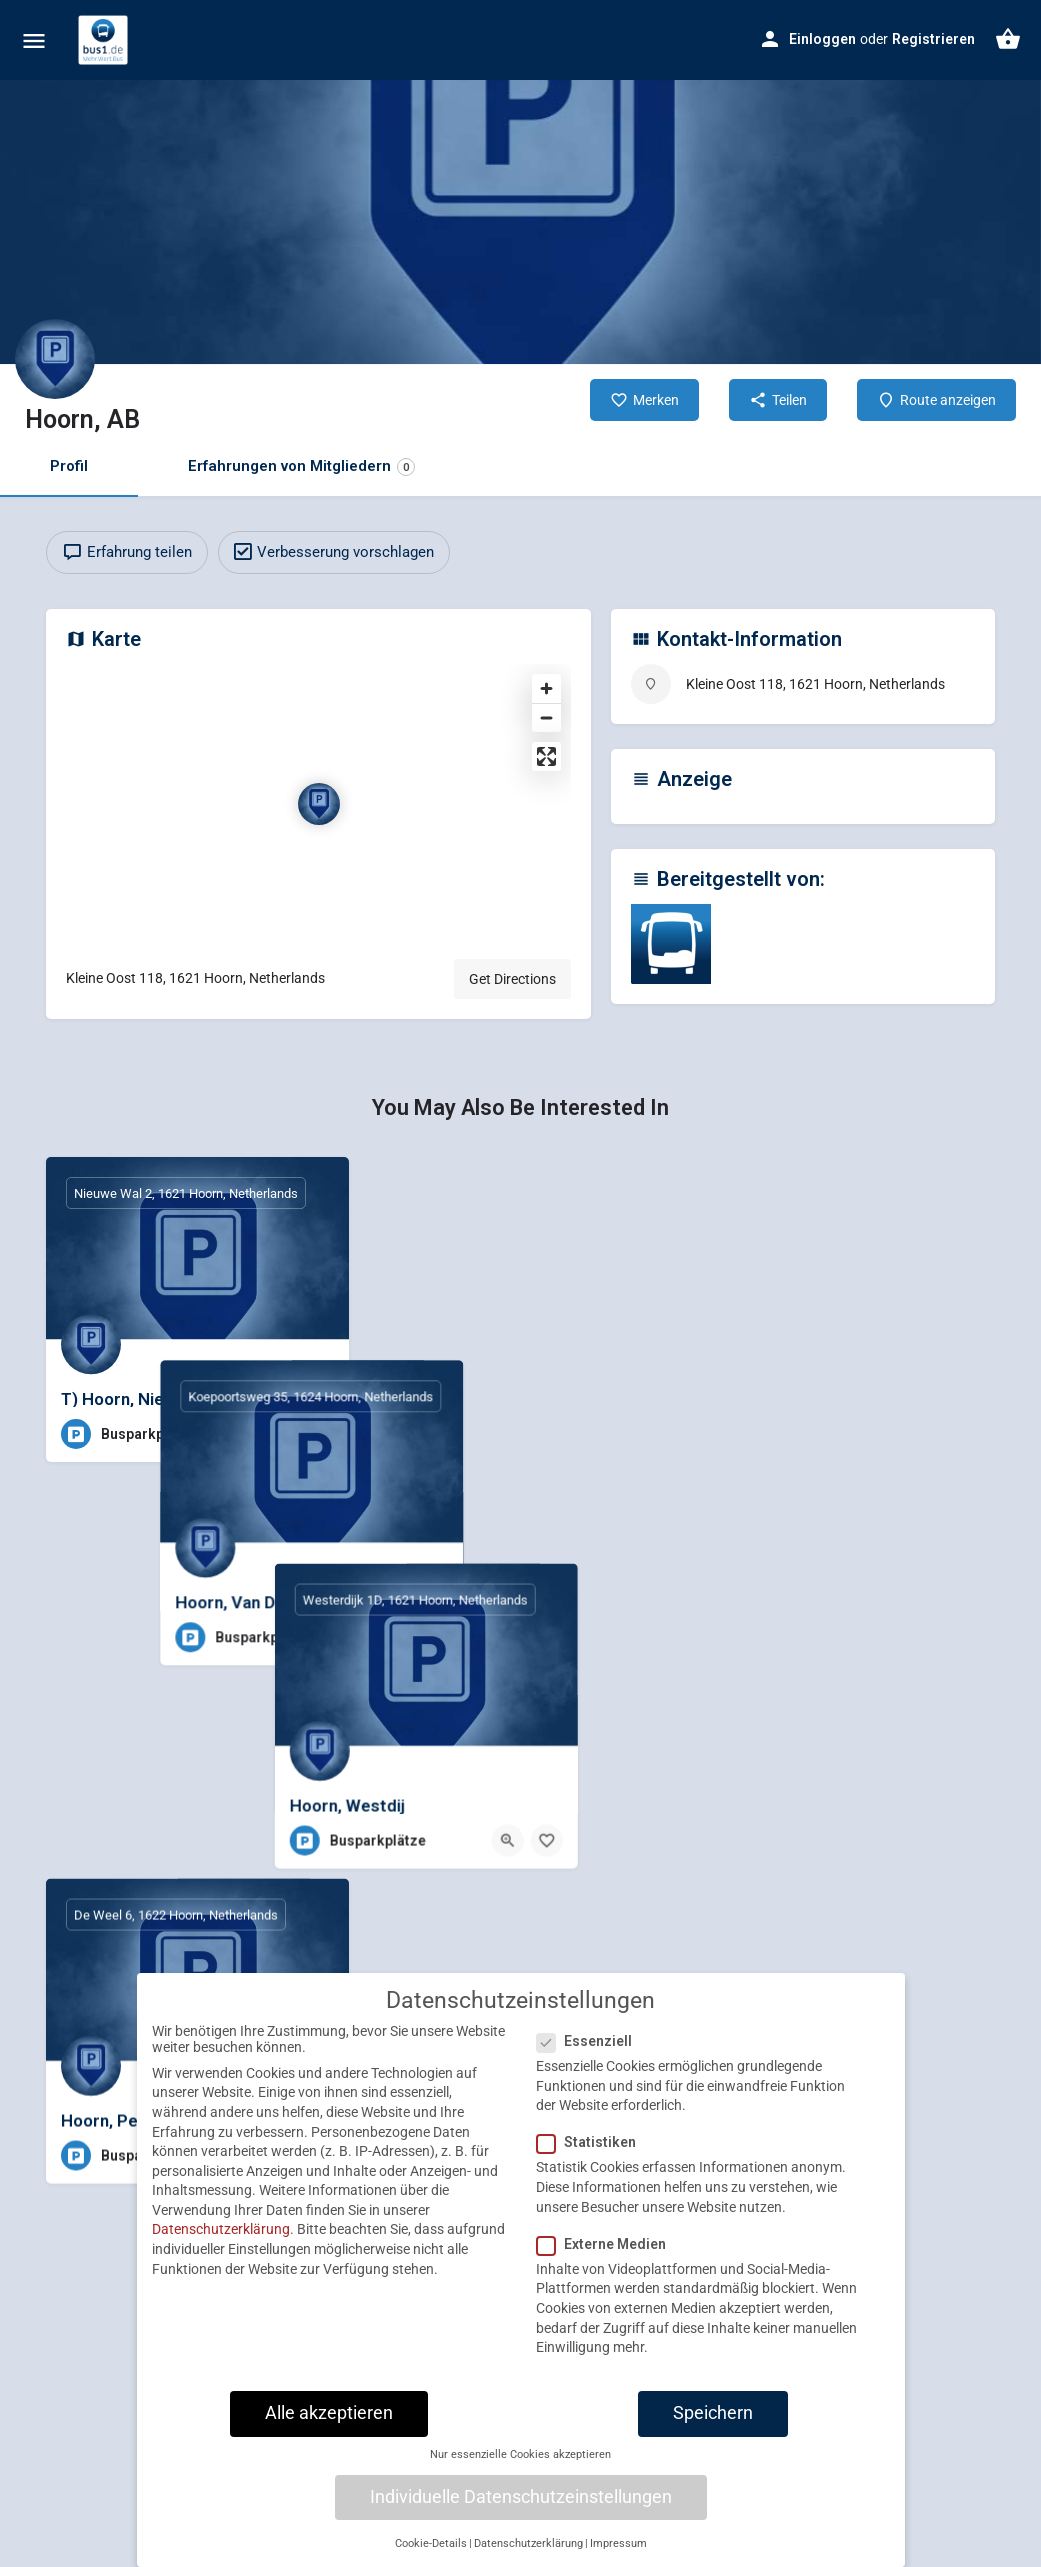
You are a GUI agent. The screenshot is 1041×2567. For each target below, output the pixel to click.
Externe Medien (607, 2288)
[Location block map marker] (319, 804)
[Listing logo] (55, 359)
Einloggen (822, 39)
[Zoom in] (546, 688)
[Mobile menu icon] (34, 40)
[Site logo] (105, 40)
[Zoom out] (546, 717)
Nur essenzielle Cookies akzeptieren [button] (520, 2499)
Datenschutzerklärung (221, 2274)
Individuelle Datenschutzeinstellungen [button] (521, 2541)
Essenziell (590, 2086)
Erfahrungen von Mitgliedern (301, 466)
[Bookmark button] (318, 1434)
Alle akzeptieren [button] (329, 2458)
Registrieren (933, 39)
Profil (69, 466)
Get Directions (512, 979)
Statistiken (592, 2187)
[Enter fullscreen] (546, 756)
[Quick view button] (279, 1434)
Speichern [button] (713, 2458)
